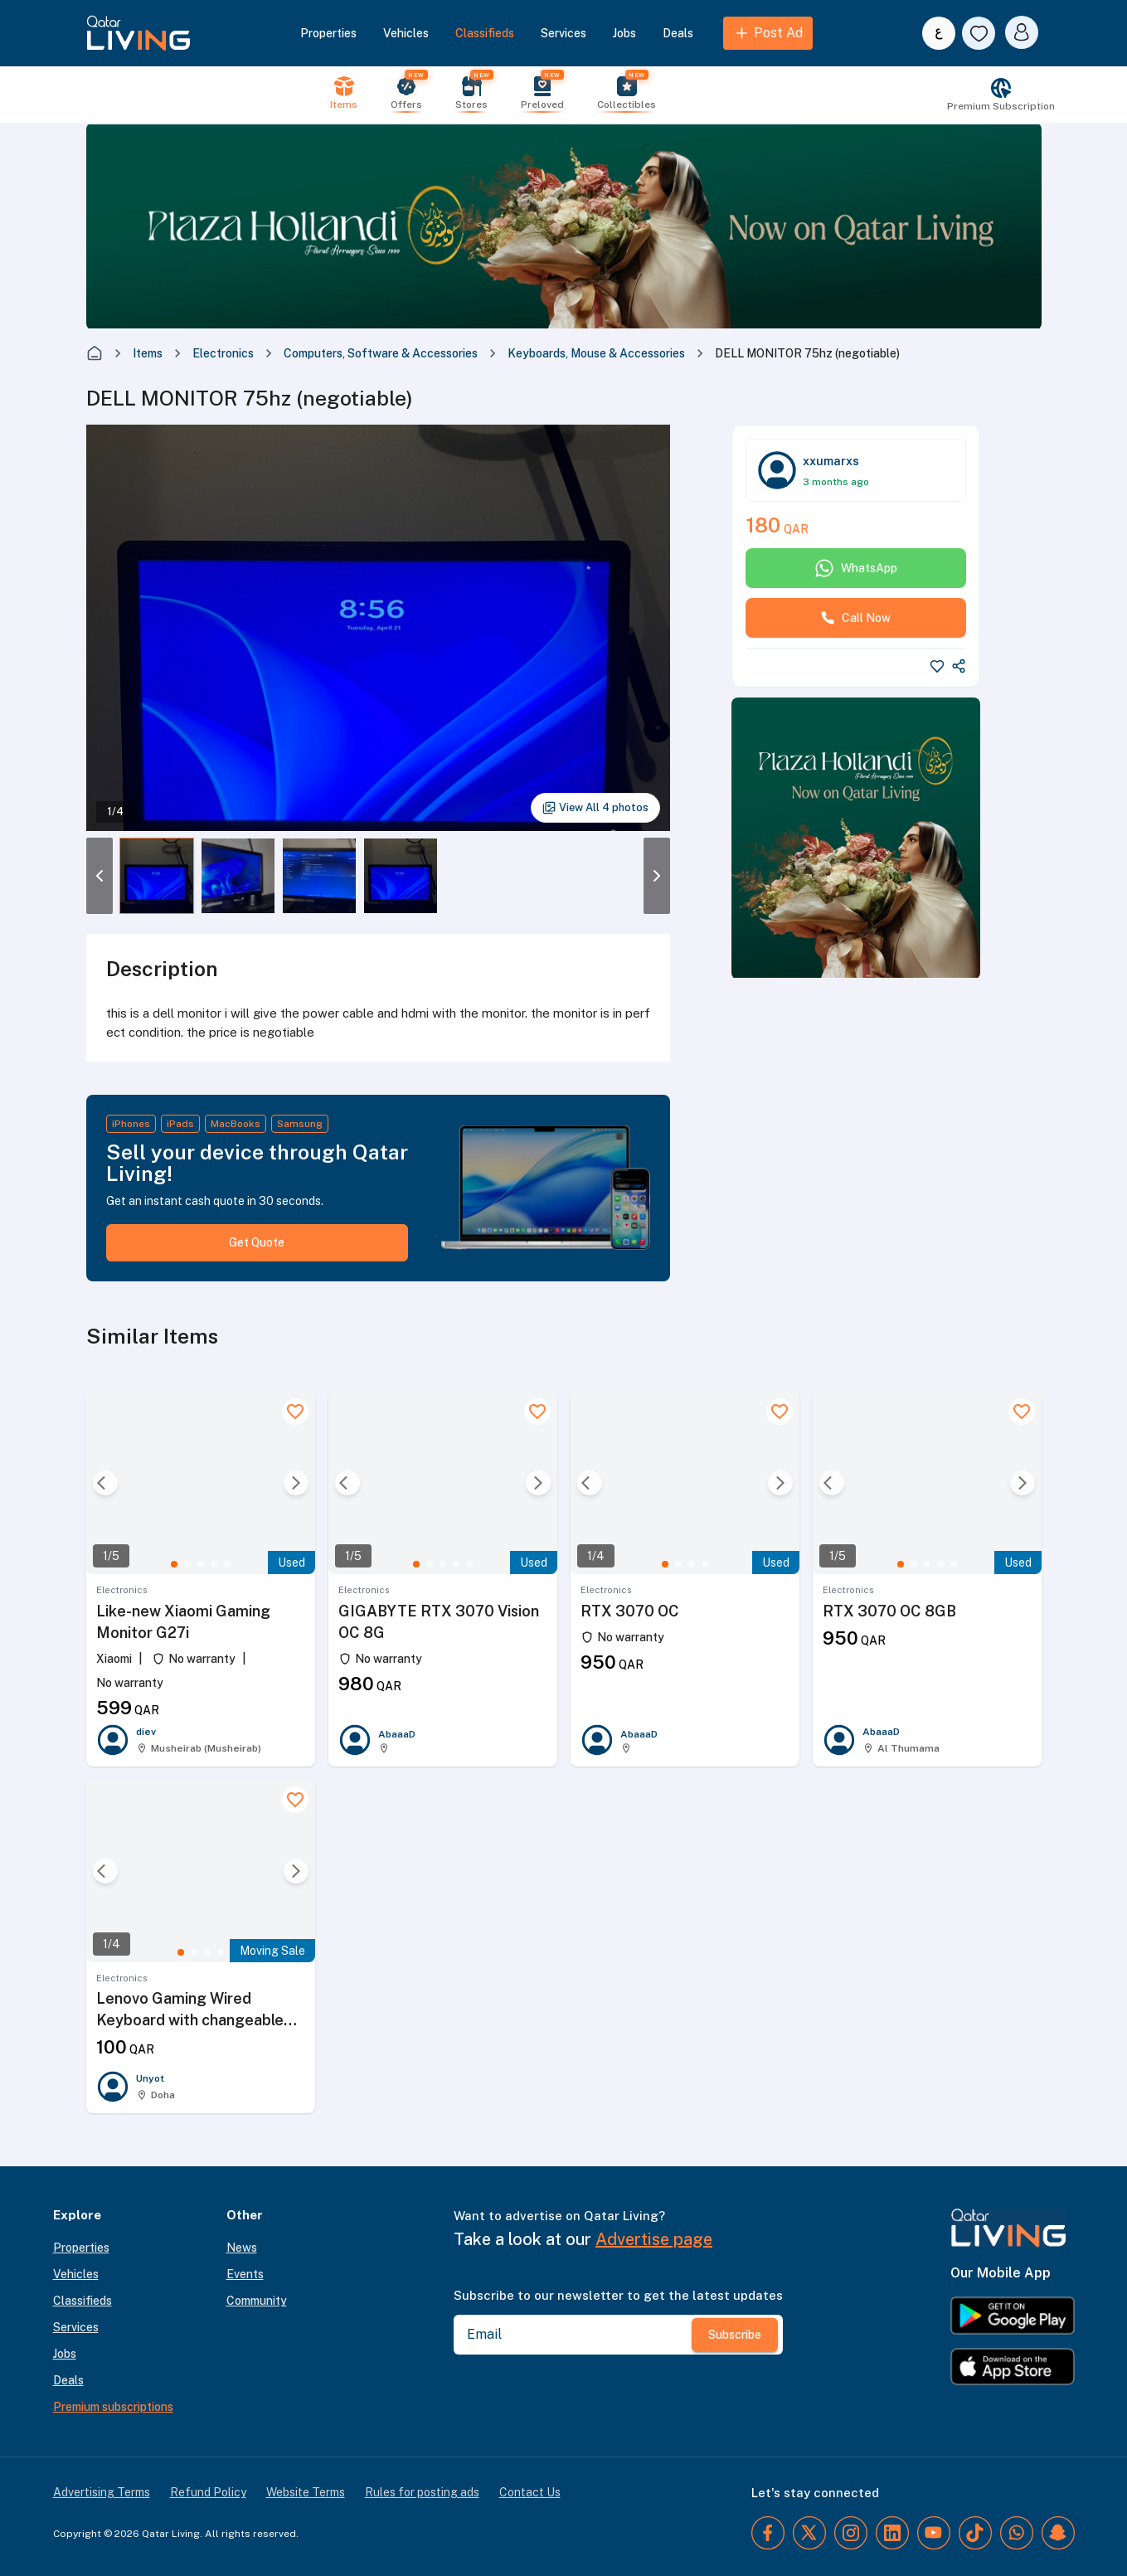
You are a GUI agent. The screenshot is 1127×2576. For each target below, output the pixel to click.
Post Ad (768, 33)
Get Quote (256, 1242)
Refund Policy (208, 2492)
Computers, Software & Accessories (381, 353)
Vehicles (406, 33)
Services (563, 33)
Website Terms (305, 2492)
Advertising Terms (101, 2492)
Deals (678, 33)
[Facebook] (768, 2532)
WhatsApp (855, 568)
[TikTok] (975, 2532)
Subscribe (734, 2334)
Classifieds (484, 33)
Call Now (855, 617)
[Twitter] (809, 2532)
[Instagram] (850, 2532)
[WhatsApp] (1016, 2532)
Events (245, 2274)
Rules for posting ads (422, 2492)
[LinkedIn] (892, 2532)
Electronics (223, 353)
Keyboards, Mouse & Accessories (596, 353)
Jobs (624, 33)
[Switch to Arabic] (938, 33)
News (241, 2247)
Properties (328, 33)
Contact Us (530, 2492)
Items (148, 353)
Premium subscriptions (113, 2406)
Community (256, 2300)
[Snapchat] (1058, 2532)
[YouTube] (933, 2532)
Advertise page (653, 2239)
